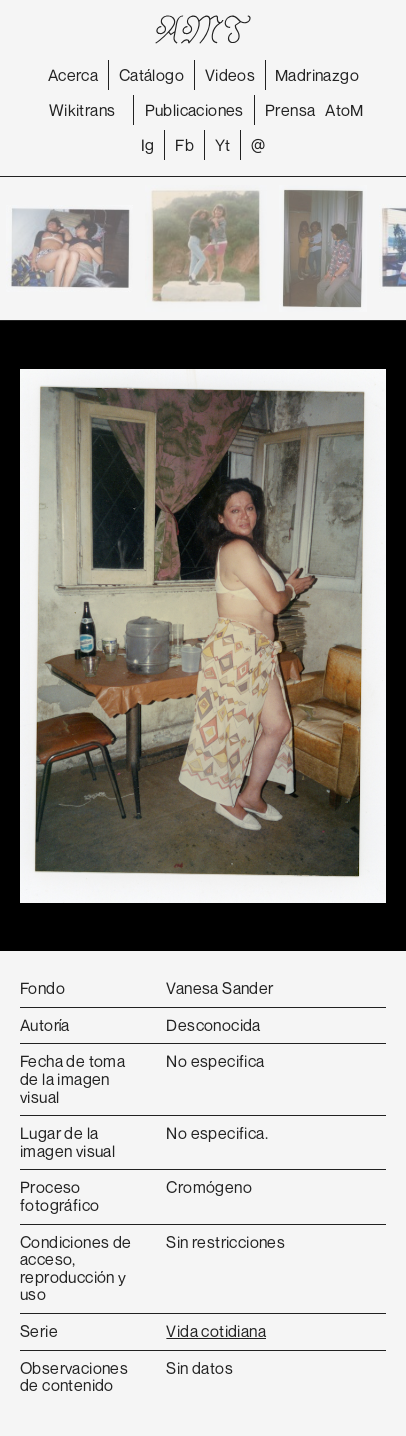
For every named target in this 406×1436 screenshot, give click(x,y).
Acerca (73, 75)
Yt (222, 145)
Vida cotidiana (216, 1331)
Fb (184, 145)
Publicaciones (194, 110)
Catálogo (151, 75)
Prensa (290, 110)
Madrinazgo (317, 75)
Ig (148, 145)
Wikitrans (82, 110)
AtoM (344, 110)
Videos (230, 75)
